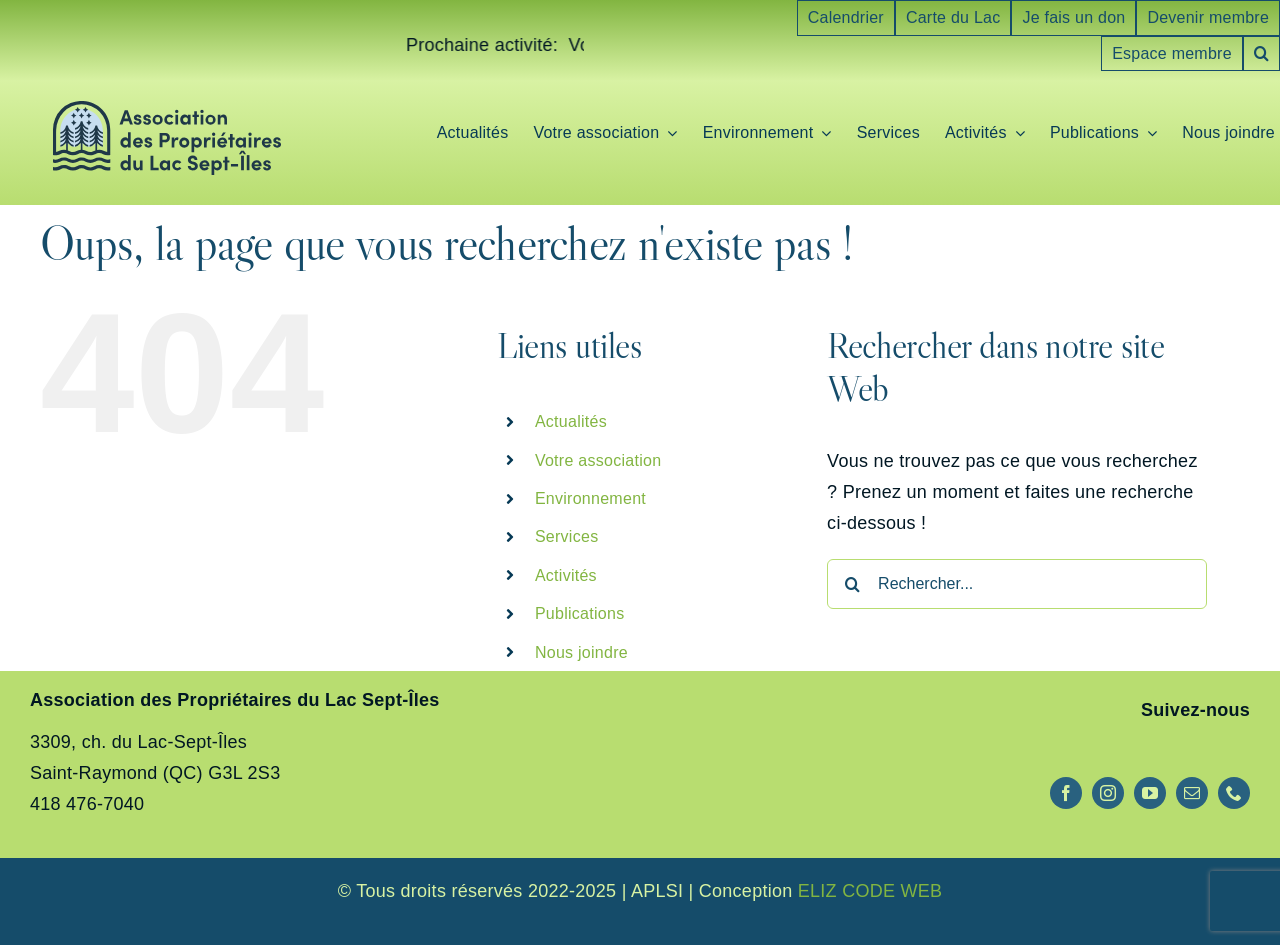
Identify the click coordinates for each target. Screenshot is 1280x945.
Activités (566, 575)
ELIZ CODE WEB (870, 891)
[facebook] (1066, 793)
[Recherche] (852, 584)
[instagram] (1108, 793)
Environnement (590, 498)
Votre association (598, 460)
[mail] (1192, 793)
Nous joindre (581, 652)
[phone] (1234, 793)
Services (567, 536)
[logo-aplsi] (167, 110)
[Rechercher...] (1017, 584)
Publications (580, 613)
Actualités (571, 421)
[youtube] (1150, 793)
